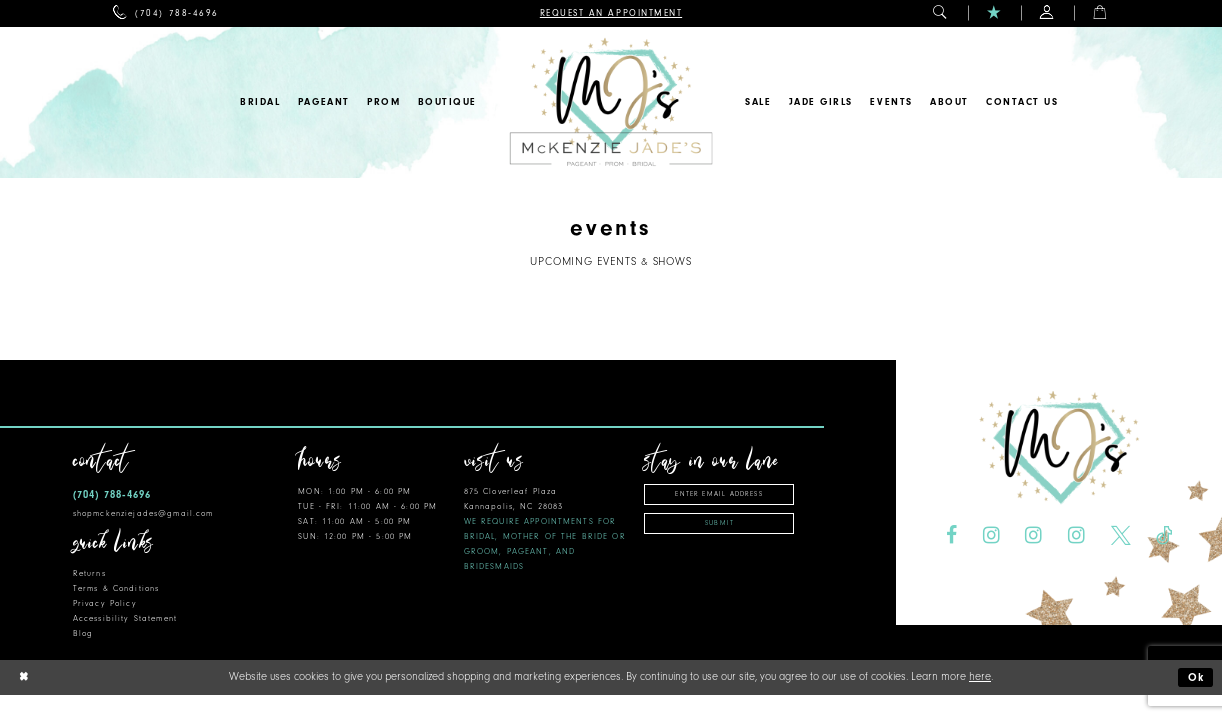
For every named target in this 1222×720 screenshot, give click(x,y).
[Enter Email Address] (719, 494)
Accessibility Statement (125, 618)
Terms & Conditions (116, 588)
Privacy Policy (105, 603)
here (980, 676)
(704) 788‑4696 (112, 494)
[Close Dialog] (23, 677)
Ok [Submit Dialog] (1197, 677)
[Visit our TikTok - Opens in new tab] (1164, 536)
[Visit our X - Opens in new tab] (1121, 536)
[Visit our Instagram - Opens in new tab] (991, 536)
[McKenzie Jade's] (610, 102)
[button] (940, 13)
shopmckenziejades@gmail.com (143, 513)
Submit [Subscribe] (719, 523)
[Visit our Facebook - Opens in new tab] (951, 536)
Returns (89, 573)
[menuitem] (165, 13)
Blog (83, 633)
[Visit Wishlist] (994, 13)
